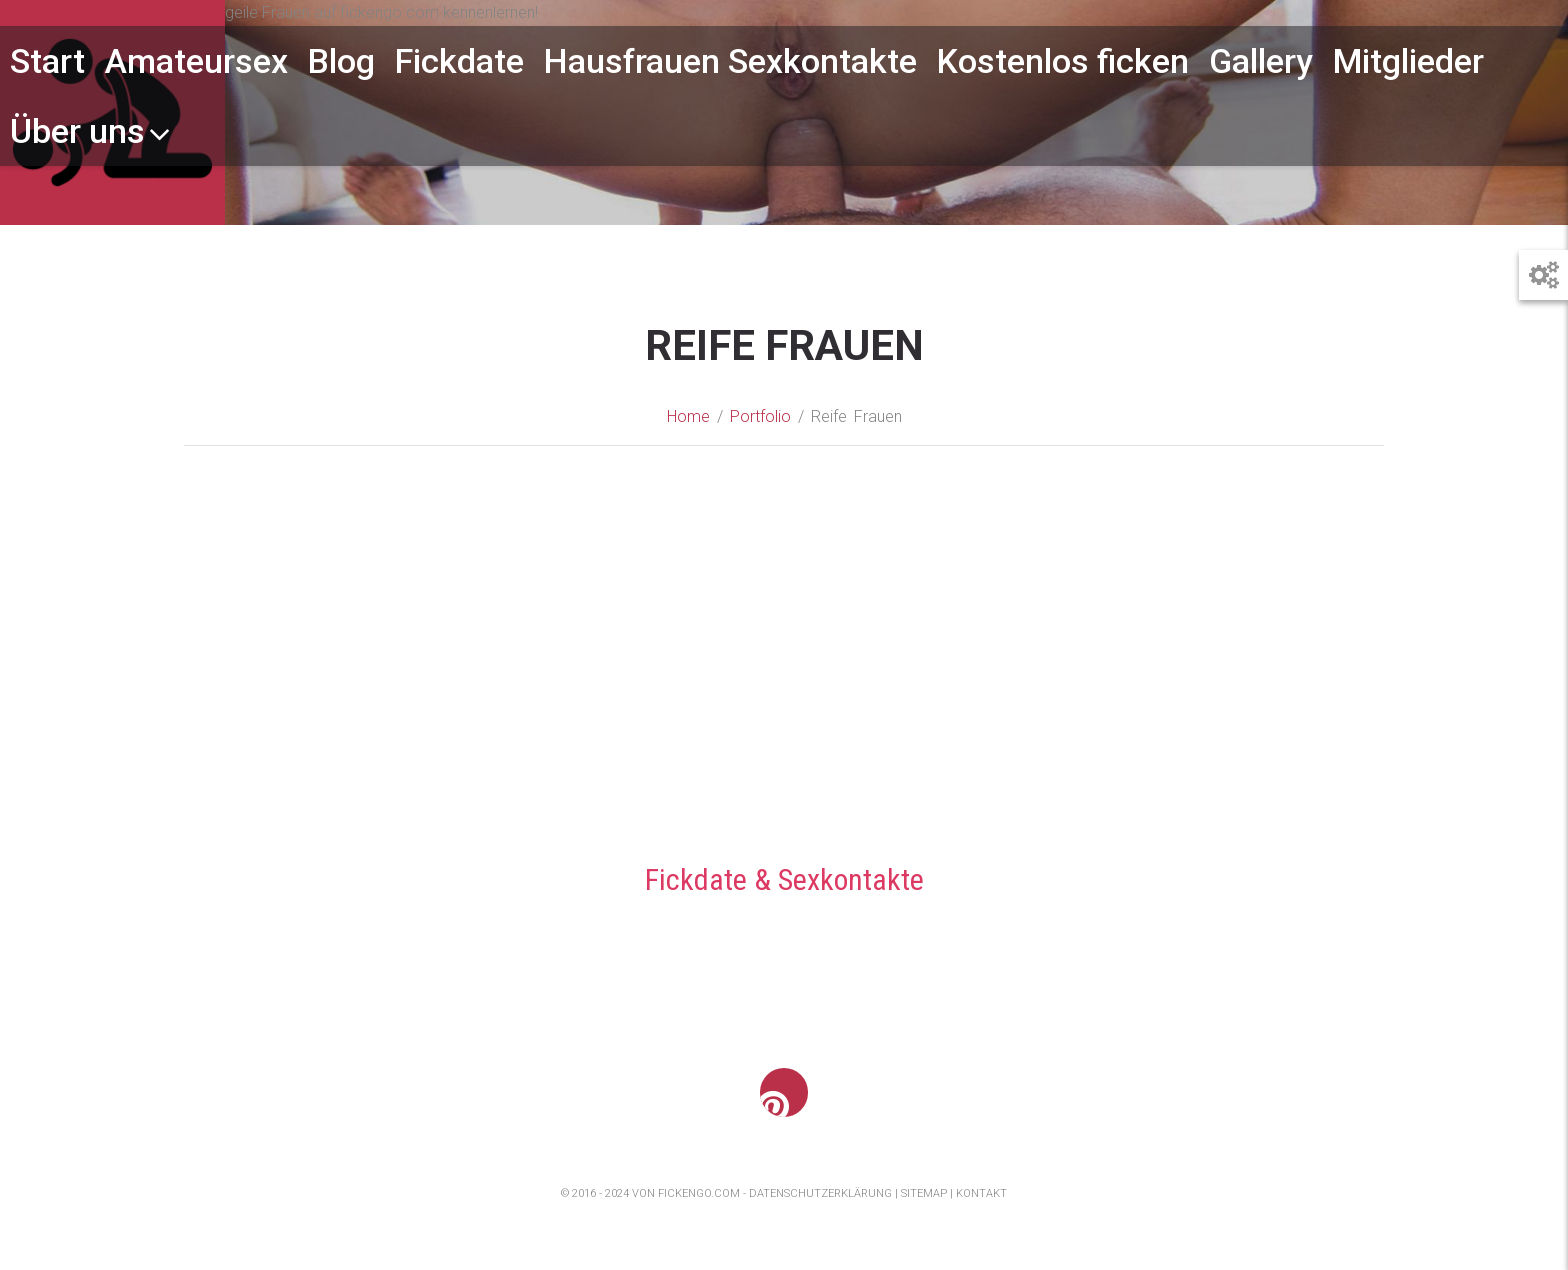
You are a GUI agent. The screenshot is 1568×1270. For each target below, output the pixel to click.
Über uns (90, 131)
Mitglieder (1408, 61)
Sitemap (924, 1194)
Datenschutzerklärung (820, 1194)
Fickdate (459, 61)
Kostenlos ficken (1063, 61)
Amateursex (196, 61)
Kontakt (981, 1194)
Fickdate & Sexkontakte (784, 880)
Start (47, 61)
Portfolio (760, 417)
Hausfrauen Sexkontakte (730, 61)
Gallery (1261, 61)
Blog (341, 61)
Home (688, 417)
